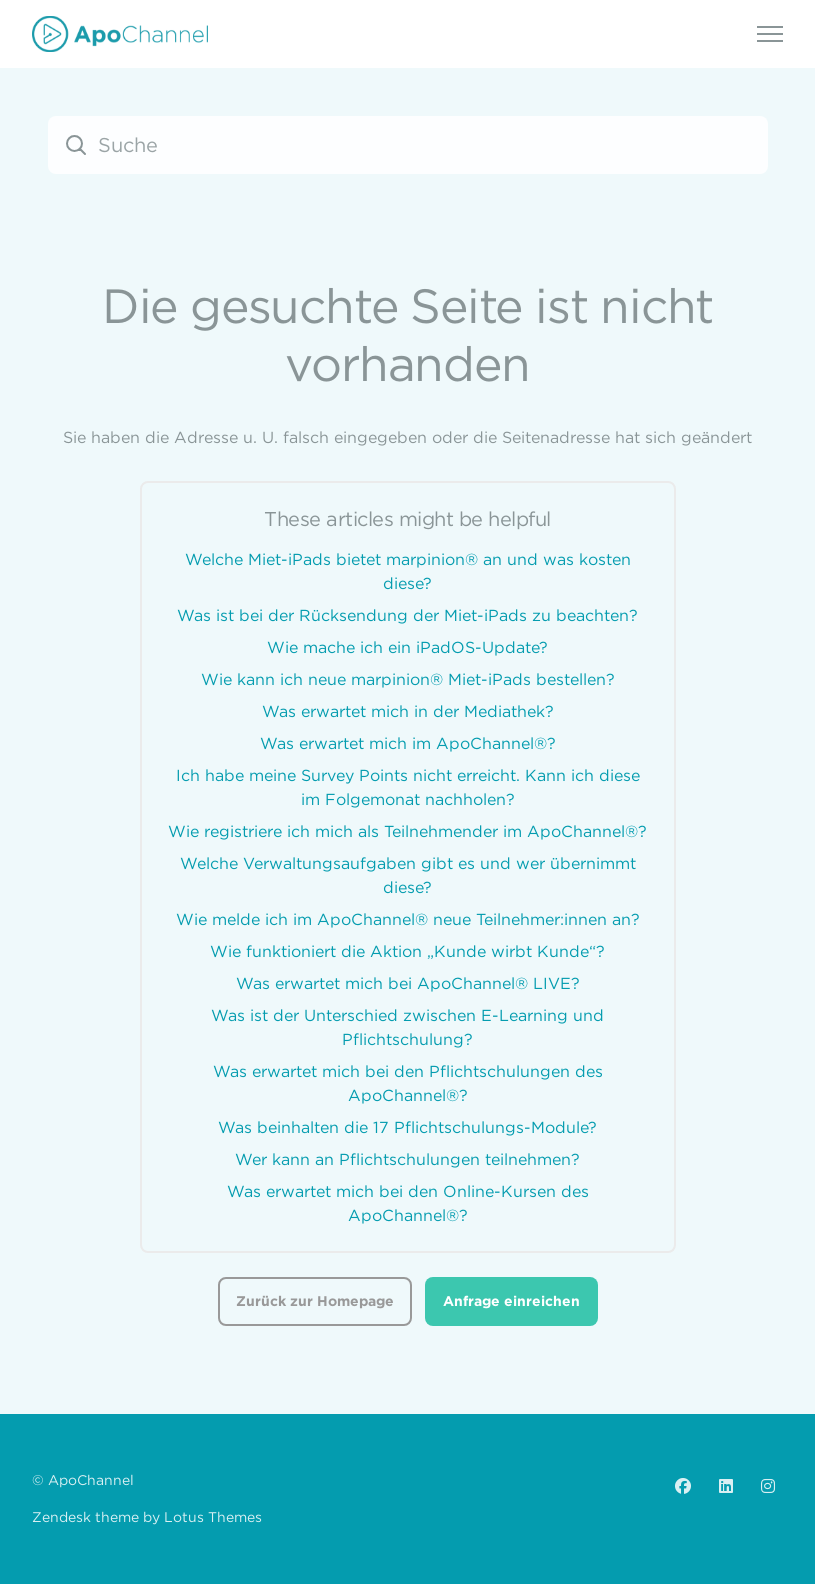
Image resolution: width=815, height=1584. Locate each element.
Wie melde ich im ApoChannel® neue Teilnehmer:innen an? (408, 919)
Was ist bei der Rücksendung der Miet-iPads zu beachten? (407, 615)
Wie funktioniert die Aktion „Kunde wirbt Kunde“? (407, 951)
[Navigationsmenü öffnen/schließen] (770, 34)
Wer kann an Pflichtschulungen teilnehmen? (407, 1159)
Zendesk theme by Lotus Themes (147, 1517)
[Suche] (408, 145)
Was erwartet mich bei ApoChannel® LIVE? (408, 983)
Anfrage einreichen (511, 1301)
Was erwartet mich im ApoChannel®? (408, 743)
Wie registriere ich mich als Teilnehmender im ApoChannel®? (407, 831)
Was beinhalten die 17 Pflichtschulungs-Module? (407, 1127)
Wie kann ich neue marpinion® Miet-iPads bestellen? (408, 679)
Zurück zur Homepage (315, 1301)
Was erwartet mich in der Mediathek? (408, 711)
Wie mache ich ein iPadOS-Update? (407, 647)
